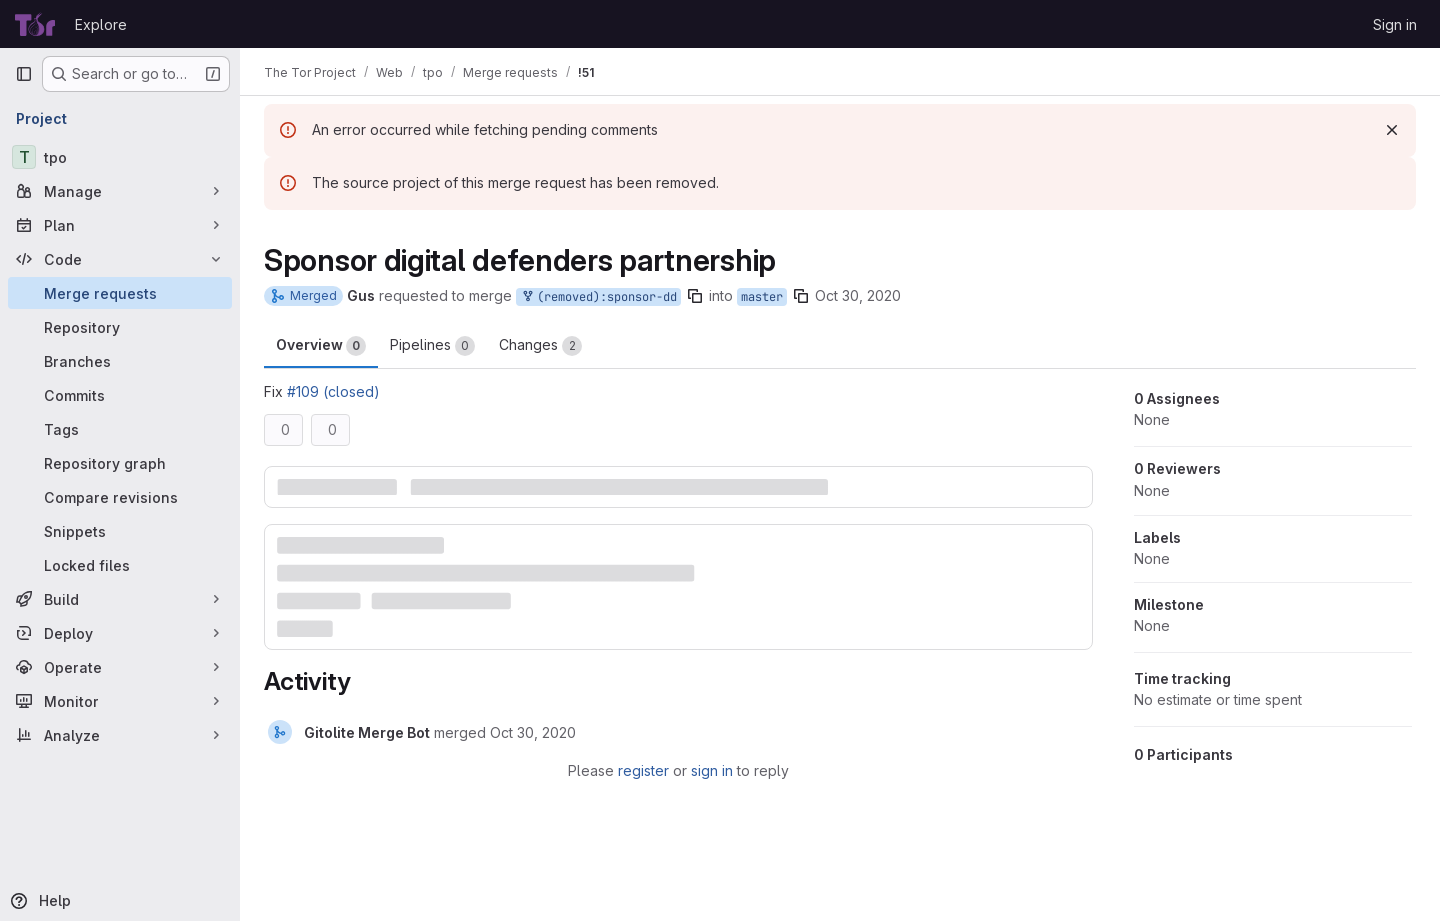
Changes (540, 346)
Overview (321, 346)
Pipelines (432, 346)
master (762, 297)
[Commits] (120, 395)
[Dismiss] (1392, 130)
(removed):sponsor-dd (598, 297)
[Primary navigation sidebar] (24, 74)
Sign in (1395, 24)
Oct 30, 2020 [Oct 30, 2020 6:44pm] (858, 295)
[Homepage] (35, 24)
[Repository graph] (120, 463)
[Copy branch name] (695, 296)
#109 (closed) (333, 391)
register (643, 770)
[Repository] (120, 327)
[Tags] (120, 429)
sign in (712, 770)
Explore (101, 24)
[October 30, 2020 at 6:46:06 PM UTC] (533, 732)
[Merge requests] (120, 293)
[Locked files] (120, 565)
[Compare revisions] (120, 497)
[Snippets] (120, 531)
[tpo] (120, 157)
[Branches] (120, 361)
